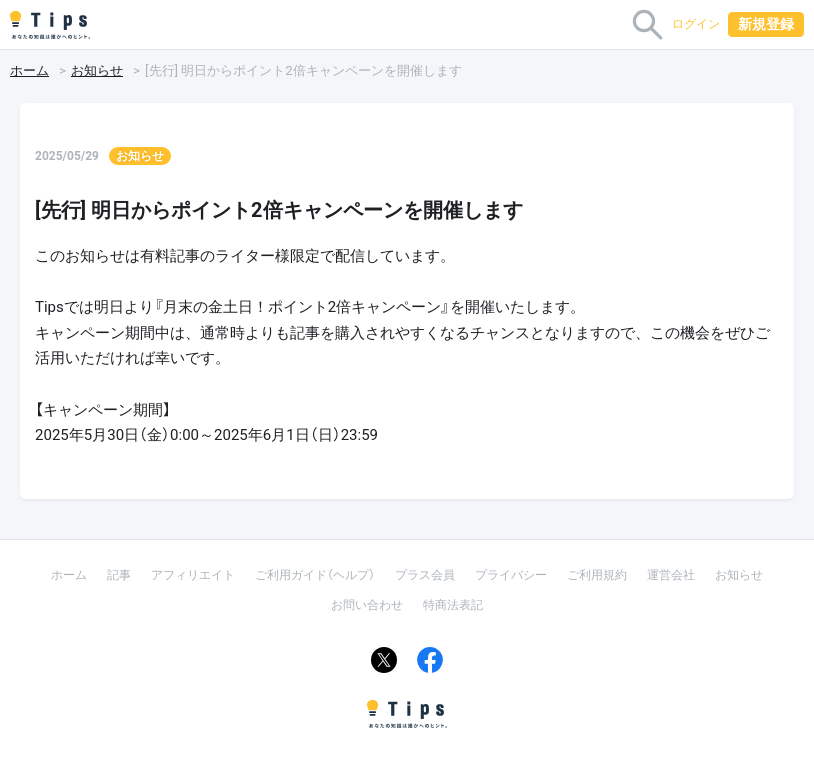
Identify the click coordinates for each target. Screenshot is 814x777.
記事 (119, 575)
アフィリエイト (193, 575)
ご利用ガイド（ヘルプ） (315, 575)
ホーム (29, 70)
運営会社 (671, 575)
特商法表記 (453, 605)
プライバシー (511, 575)
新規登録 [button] (766, 24)
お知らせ (97, 70)
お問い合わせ (367, 605)
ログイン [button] (696, 24)
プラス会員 (425, 575)
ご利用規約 (597, 575)
